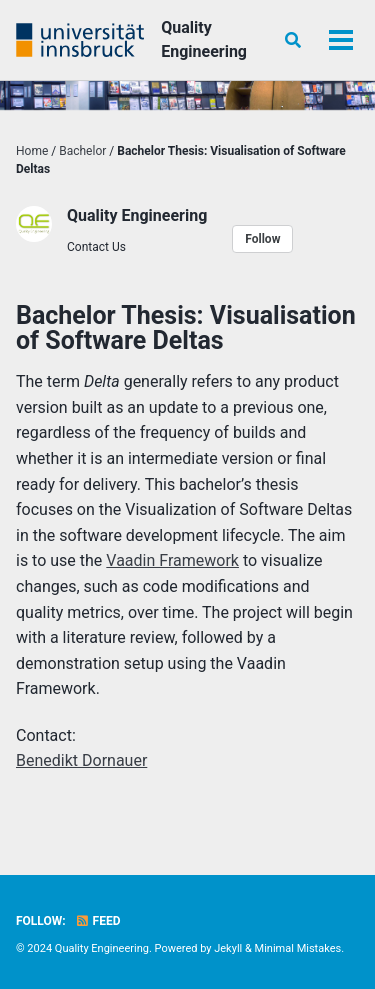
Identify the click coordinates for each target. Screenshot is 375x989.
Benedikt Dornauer (81, 760)
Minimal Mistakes (298, 948)
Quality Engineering (204, 39)
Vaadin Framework (172, 560)
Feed (98, 921)
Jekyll (228, 948)
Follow (262, 239)
